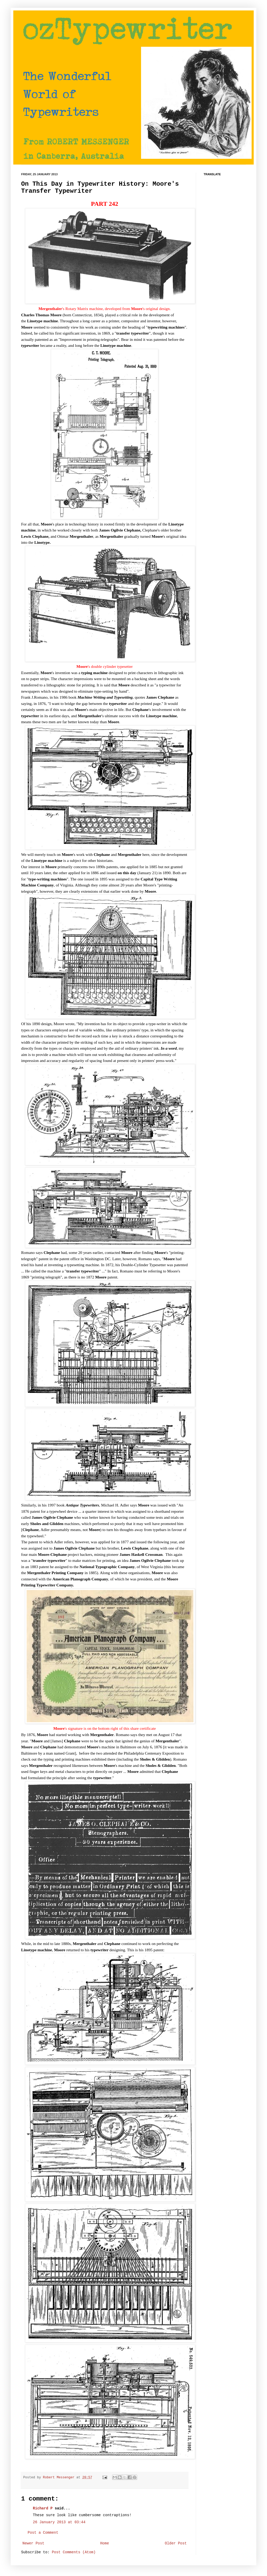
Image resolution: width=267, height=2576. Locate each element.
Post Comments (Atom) (74, 2552)
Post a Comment (43, 2533)
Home (104, 2543)
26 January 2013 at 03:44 (59, 2522)
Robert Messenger (59, 2477)
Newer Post (33, 2543)
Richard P (43, 2508)
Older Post (176, 2543)
